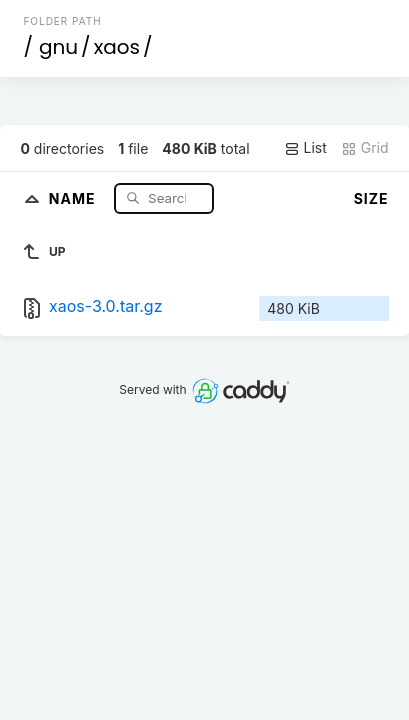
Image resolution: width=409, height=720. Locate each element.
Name (74, 197)
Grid (365, 148)
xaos (117, 47)
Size (371, 198)
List (305, 148)
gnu (58, 47)
